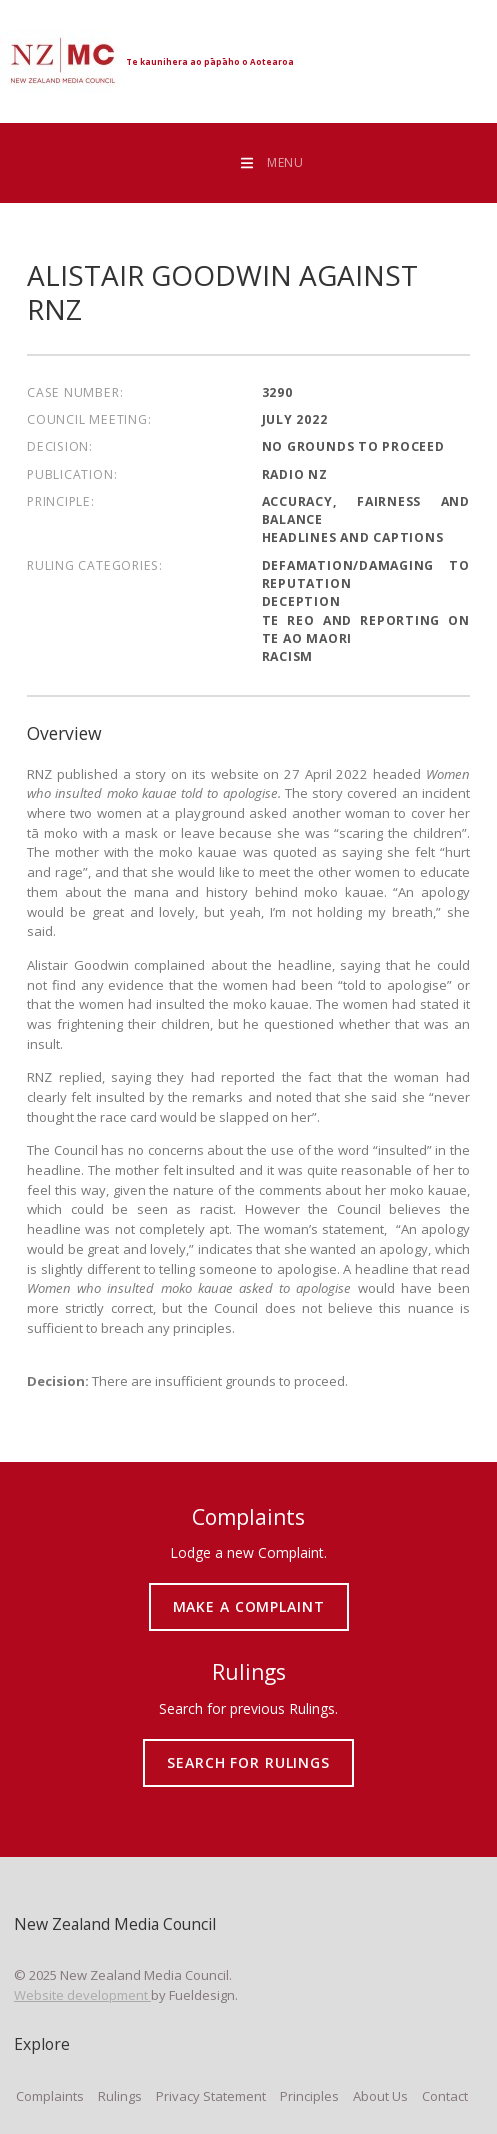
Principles (309, 2096)
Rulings (120, 2096)
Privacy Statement (211, 2096)
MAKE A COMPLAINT (248, 1591)
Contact (445, 2096)
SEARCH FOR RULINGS (248, 1747)
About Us (380, 2096)
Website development (82, 1995)
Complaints (50, 2096)
